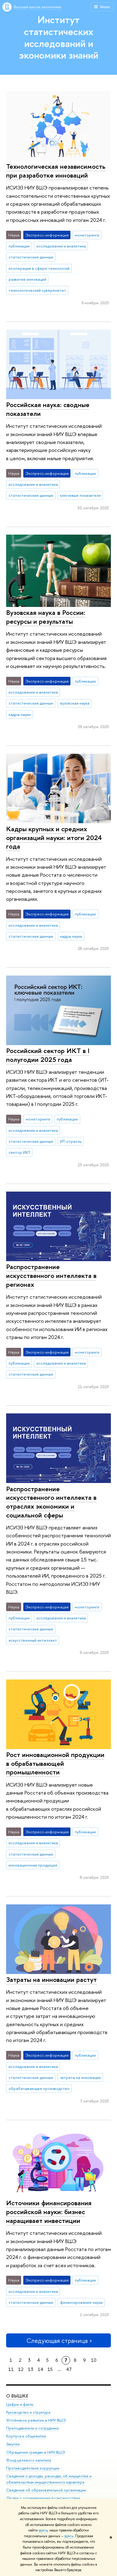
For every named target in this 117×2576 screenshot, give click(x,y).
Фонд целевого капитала (28, 2460)
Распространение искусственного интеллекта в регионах (51, 1275)
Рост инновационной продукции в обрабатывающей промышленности (55, 1763)
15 (50, 2369)
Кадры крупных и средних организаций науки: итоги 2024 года (54, 837)
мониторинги (87, 235)
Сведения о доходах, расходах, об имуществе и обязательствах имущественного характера (49, 2479)
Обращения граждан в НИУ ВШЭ (35, 2452)
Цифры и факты (19, 2404)
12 (21, 2369)
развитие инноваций (27, 279)
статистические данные (31, 257)
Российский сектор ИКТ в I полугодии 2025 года (47, 1055)
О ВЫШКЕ (17, 2396)
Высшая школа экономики (37, 6)
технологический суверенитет (37, 290)
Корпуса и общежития (26, 2436)
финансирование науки (81, 2302)
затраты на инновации (80, 2077)
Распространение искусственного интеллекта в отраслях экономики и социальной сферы (51, 1502)
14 (40, 2369)
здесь (43, 2530)
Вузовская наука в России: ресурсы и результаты (45, 617)
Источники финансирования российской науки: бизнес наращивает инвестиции (49, 2211)
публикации (19, 246)
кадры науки (20, 714)
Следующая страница (58, 2340)
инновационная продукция (33, 1865)
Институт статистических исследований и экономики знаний (58, 37)
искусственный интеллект (33, 1640)
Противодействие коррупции (32, 2468)
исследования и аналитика (61, 246)
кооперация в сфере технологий (39, 268)
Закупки (13, 2444)
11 (11, 2369)
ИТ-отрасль (70, 1141)
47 (69, 2369)
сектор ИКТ (19, 1152)
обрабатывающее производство (39, 2088)
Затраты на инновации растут (51, 1979)
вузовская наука (74, 703)
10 (93, 2360)
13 (30, 2369)
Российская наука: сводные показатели (47, 409)
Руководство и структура (28, 2412)
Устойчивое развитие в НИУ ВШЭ (36, 2420)
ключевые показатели (80, 495)
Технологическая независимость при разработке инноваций (55, 171)
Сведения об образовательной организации (46, 2490)
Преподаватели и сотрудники (32, 2428)
